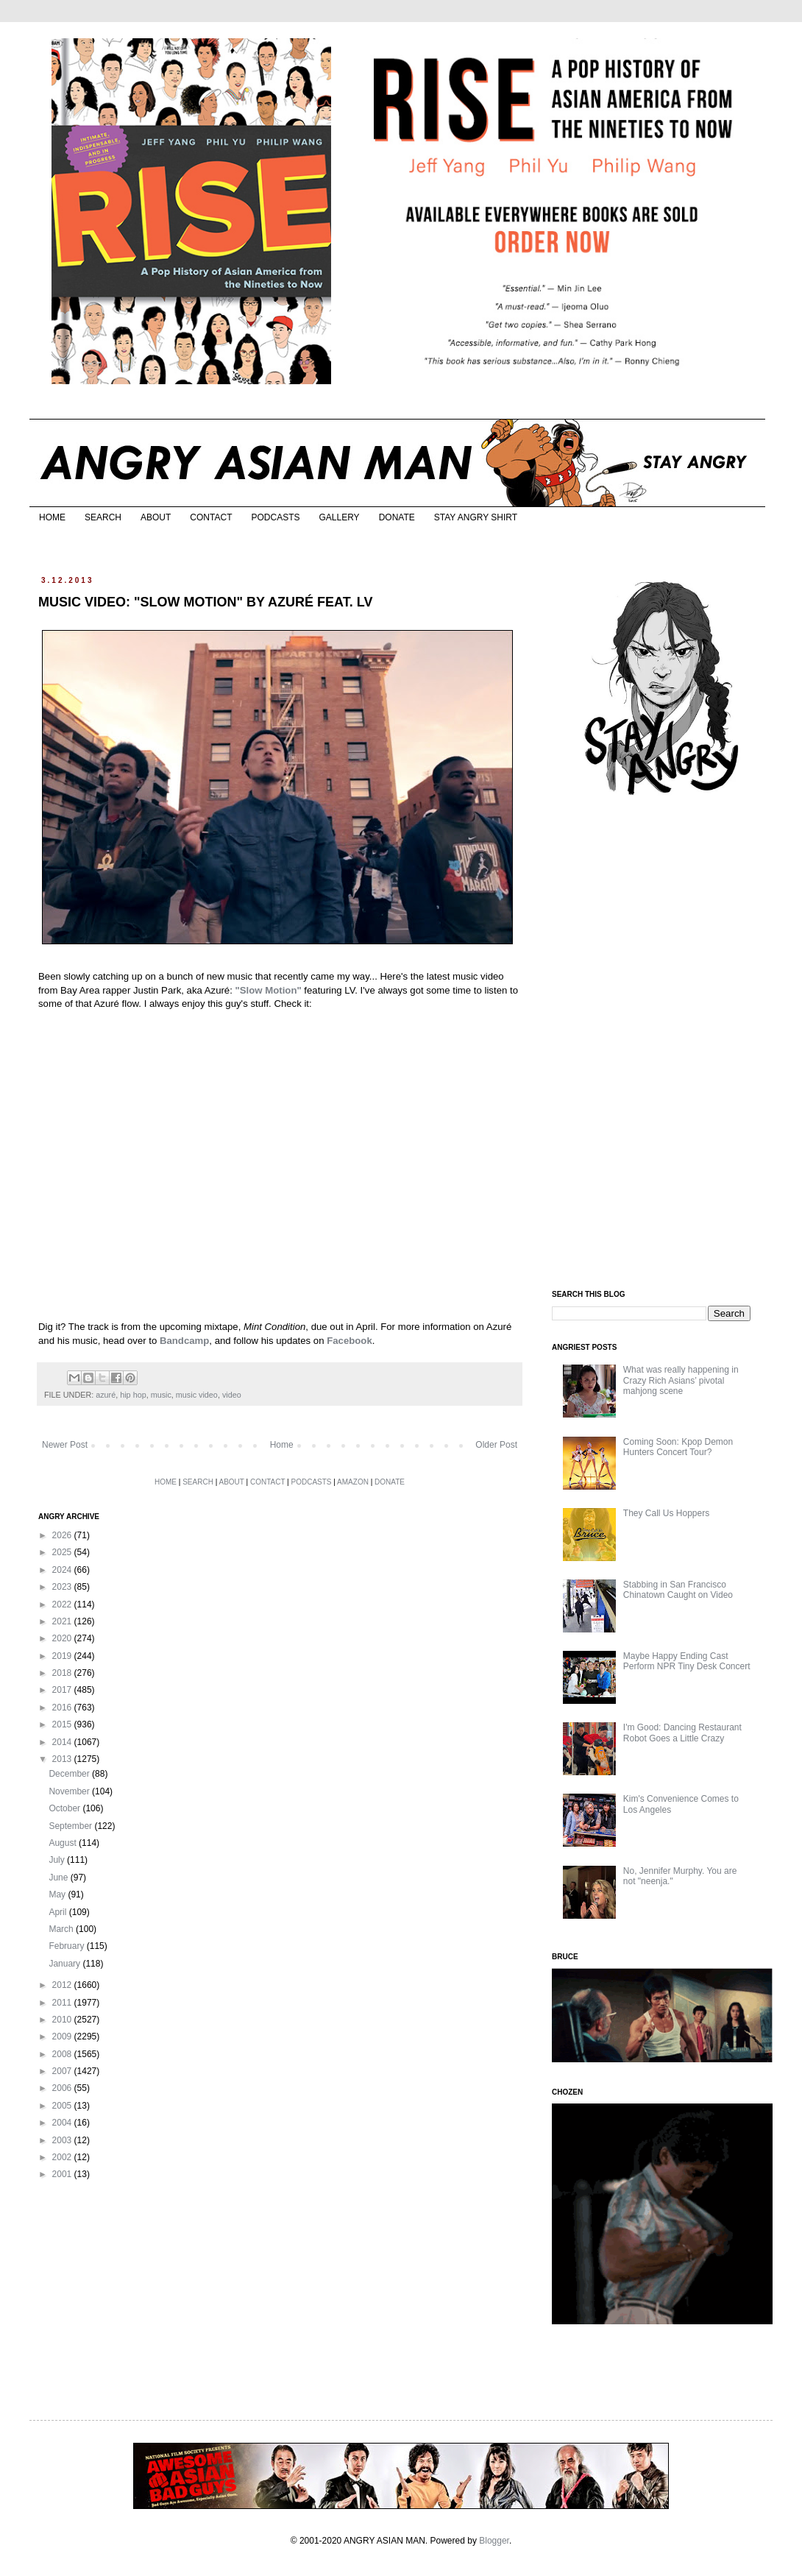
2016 (63, 1707)
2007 (63, 2071)
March (62, 1929)
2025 (63, 1552)
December (70, 1774)
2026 (63, 1535)
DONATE (397, 517)
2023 (63, 1587)
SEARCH (103, 517)
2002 (63, 2157)
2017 (63, 1690)
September (71, 1826)
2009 (63, 2036)
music (161, 1394)
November (70, 1791)
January (65, 1963)
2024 (63, 1570)
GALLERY (339, 517)
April (58, 1912)
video (231, 1394)
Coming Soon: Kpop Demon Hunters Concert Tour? (678, 1447)
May (58, 1894)
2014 (63, 1742)
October (65, 1808)
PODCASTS (275, 517)
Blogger (494, 2541)
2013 (63, 1759)
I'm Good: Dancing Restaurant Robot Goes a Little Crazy (682, 1732)
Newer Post (65, 1445)
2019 (63, 1656)
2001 (63, 2174)
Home (282, 1445)
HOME (52, 517)
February (67, 1946)
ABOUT (156, 517)
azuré (106, 1394)
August (64, 1843)
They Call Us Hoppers (666, 1513)
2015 (63, 1724)
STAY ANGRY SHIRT (475, 517)
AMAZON (353, 1482)
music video (197, 1394)
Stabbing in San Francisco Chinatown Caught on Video (678, 1589)
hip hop (133, 1394)
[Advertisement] (662, 1043)
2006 (63, 2088)
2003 (63, 2140)
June (59, 1877)
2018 (63, 1673)
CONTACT (211, 517)
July (58, 1860)
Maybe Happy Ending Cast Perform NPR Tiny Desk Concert (686, 1661)
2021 (63, 1621)
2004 (63, 2122)
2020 (63, 1638)
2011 (63, 2003)
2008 (63, 2054)
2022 (63, 1604)
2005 (63, 2106)
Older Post (496, 1445)
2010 (63, 2019)
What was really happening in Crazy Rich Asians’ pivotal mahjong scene (681, 1380)
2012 (63, 1985)
